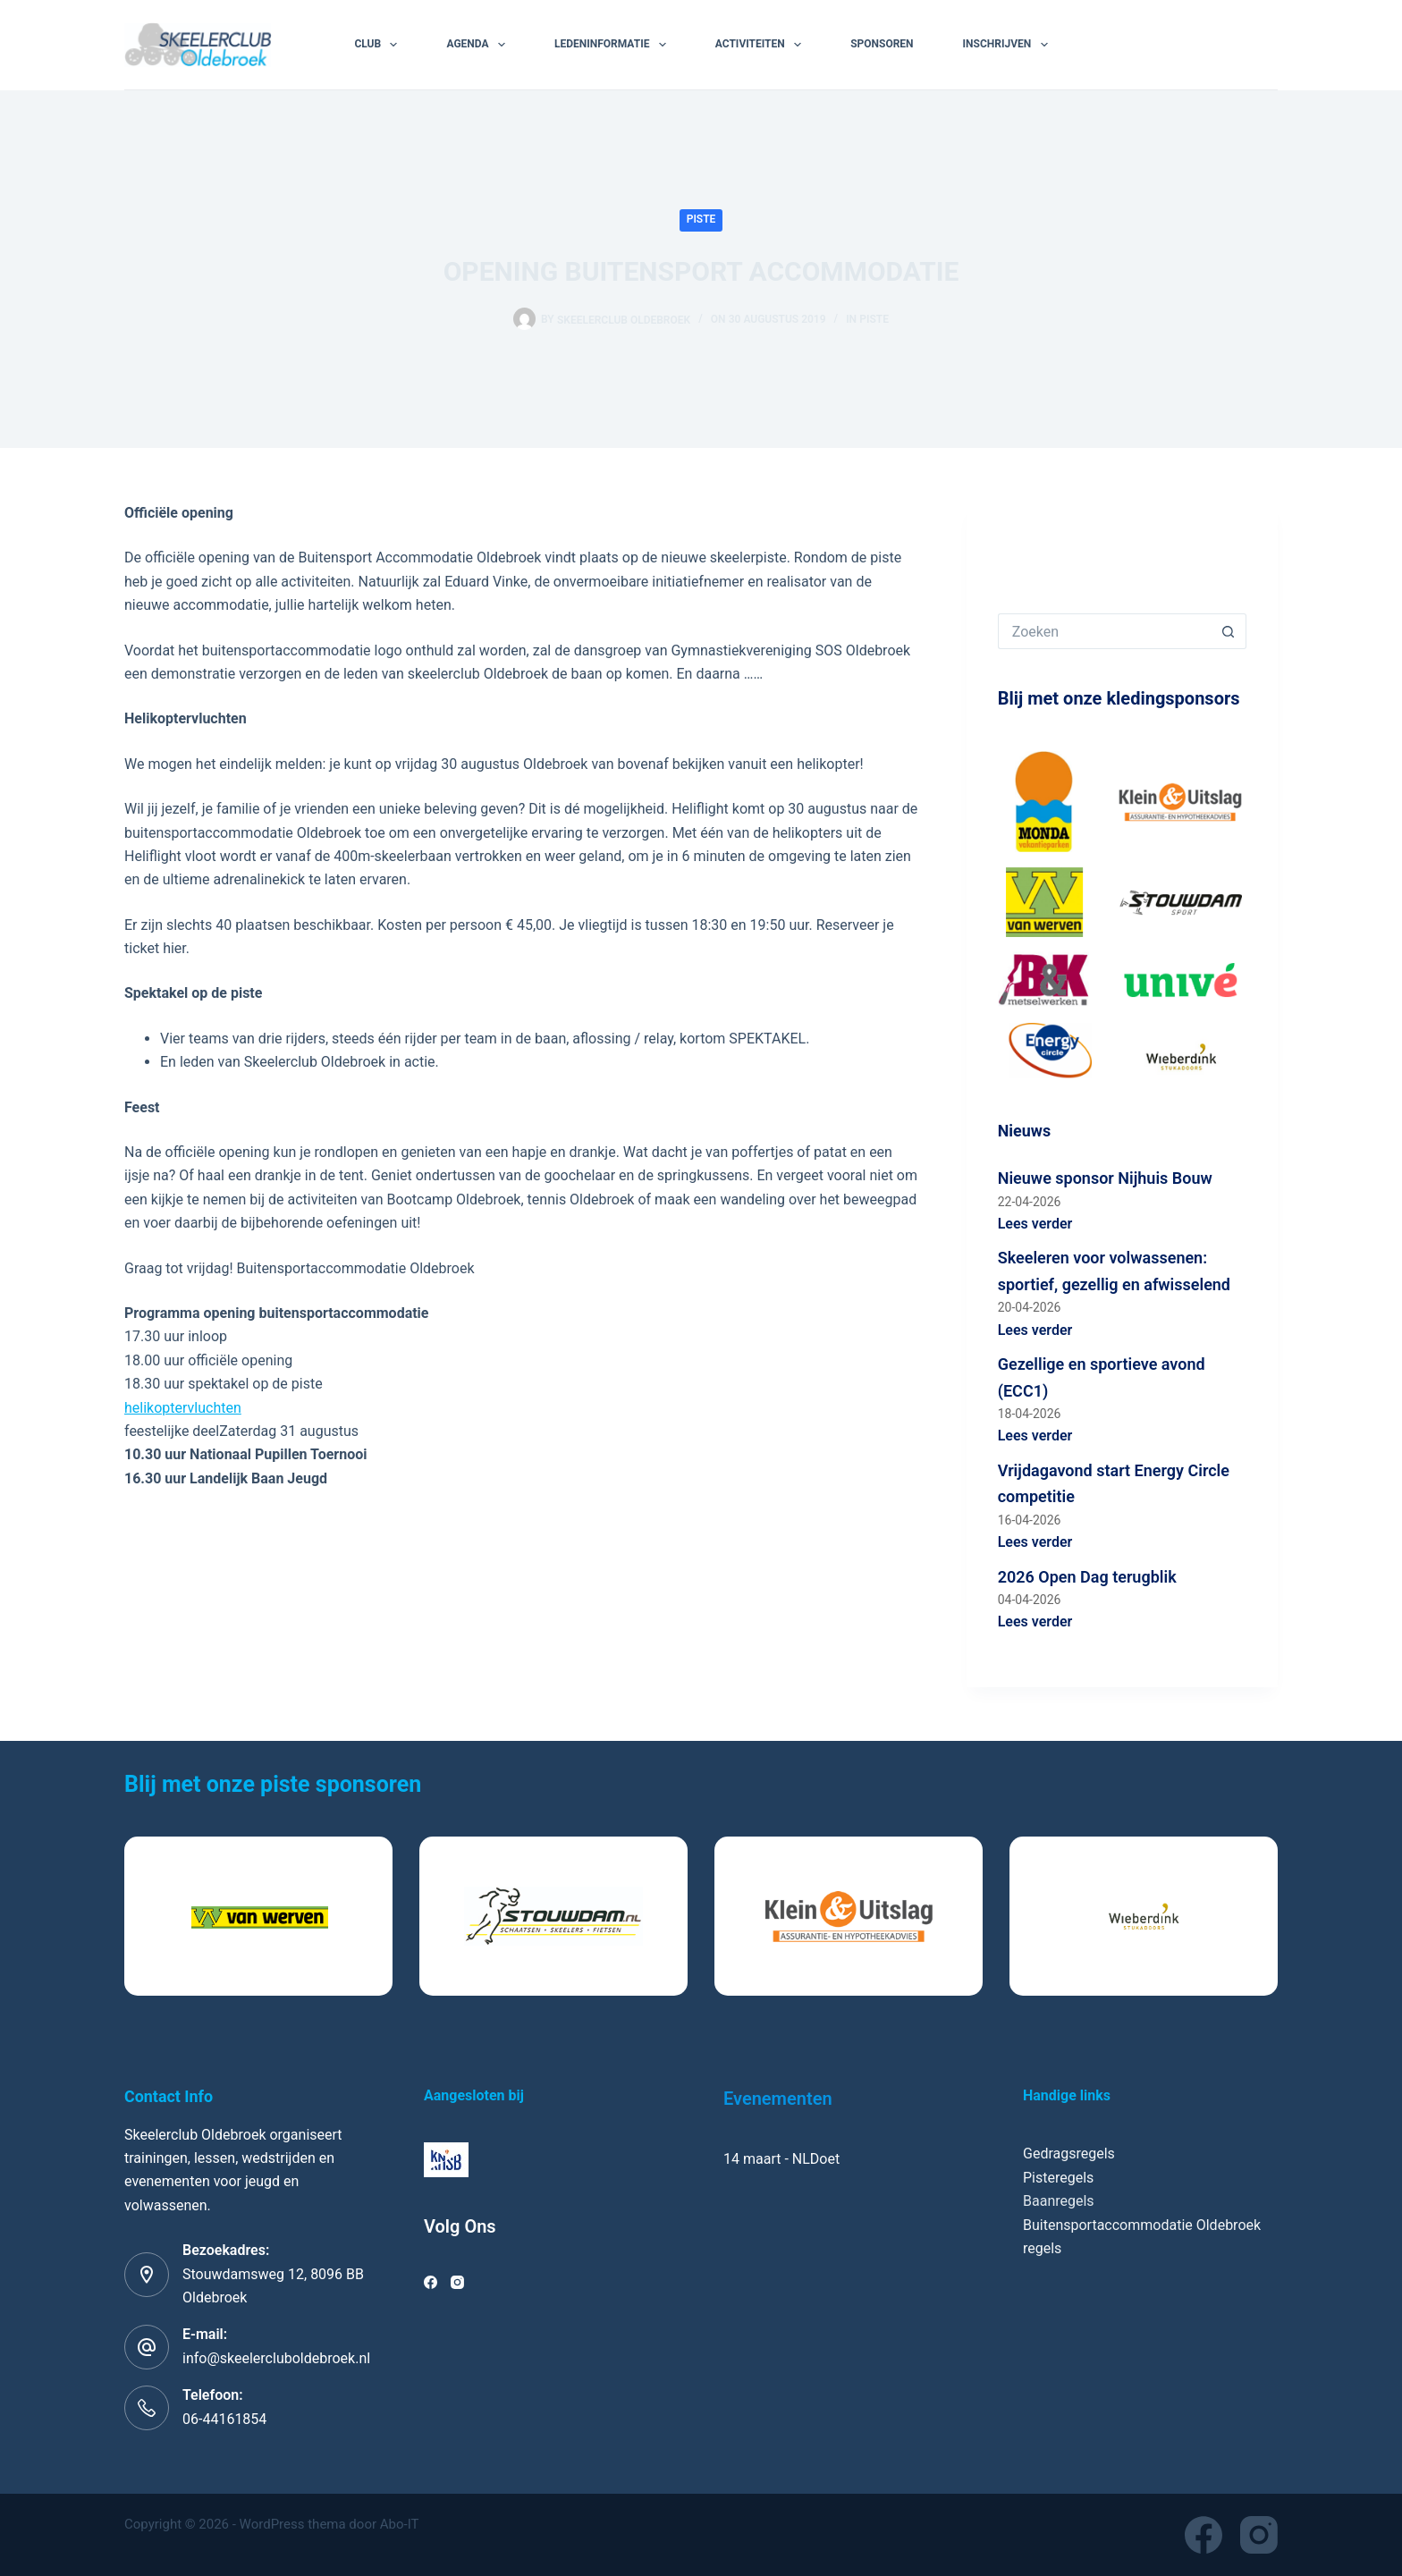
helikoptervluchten (182, 1407)
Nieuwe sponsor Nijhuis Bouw (1105, 1178)
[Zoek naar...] (1104, 631)
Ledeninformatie (613, 44)
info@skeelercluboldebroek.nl (276, 2358)
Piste (701, 219)
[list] (701, 1916)
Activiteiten (761, 44)
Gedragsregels (1069, 2153)
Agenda (478, 44)
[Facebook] (430, 2282)
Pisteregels (1058, 2177)
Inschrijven (1009, 44)
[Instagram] (457, 2282)
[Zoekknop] (1228, 631)
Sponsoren (881, 44)
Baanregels (1058, 2200)
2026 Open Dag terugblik (1087, 1576)
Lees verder (1035, 1223)
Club (379, 44)
